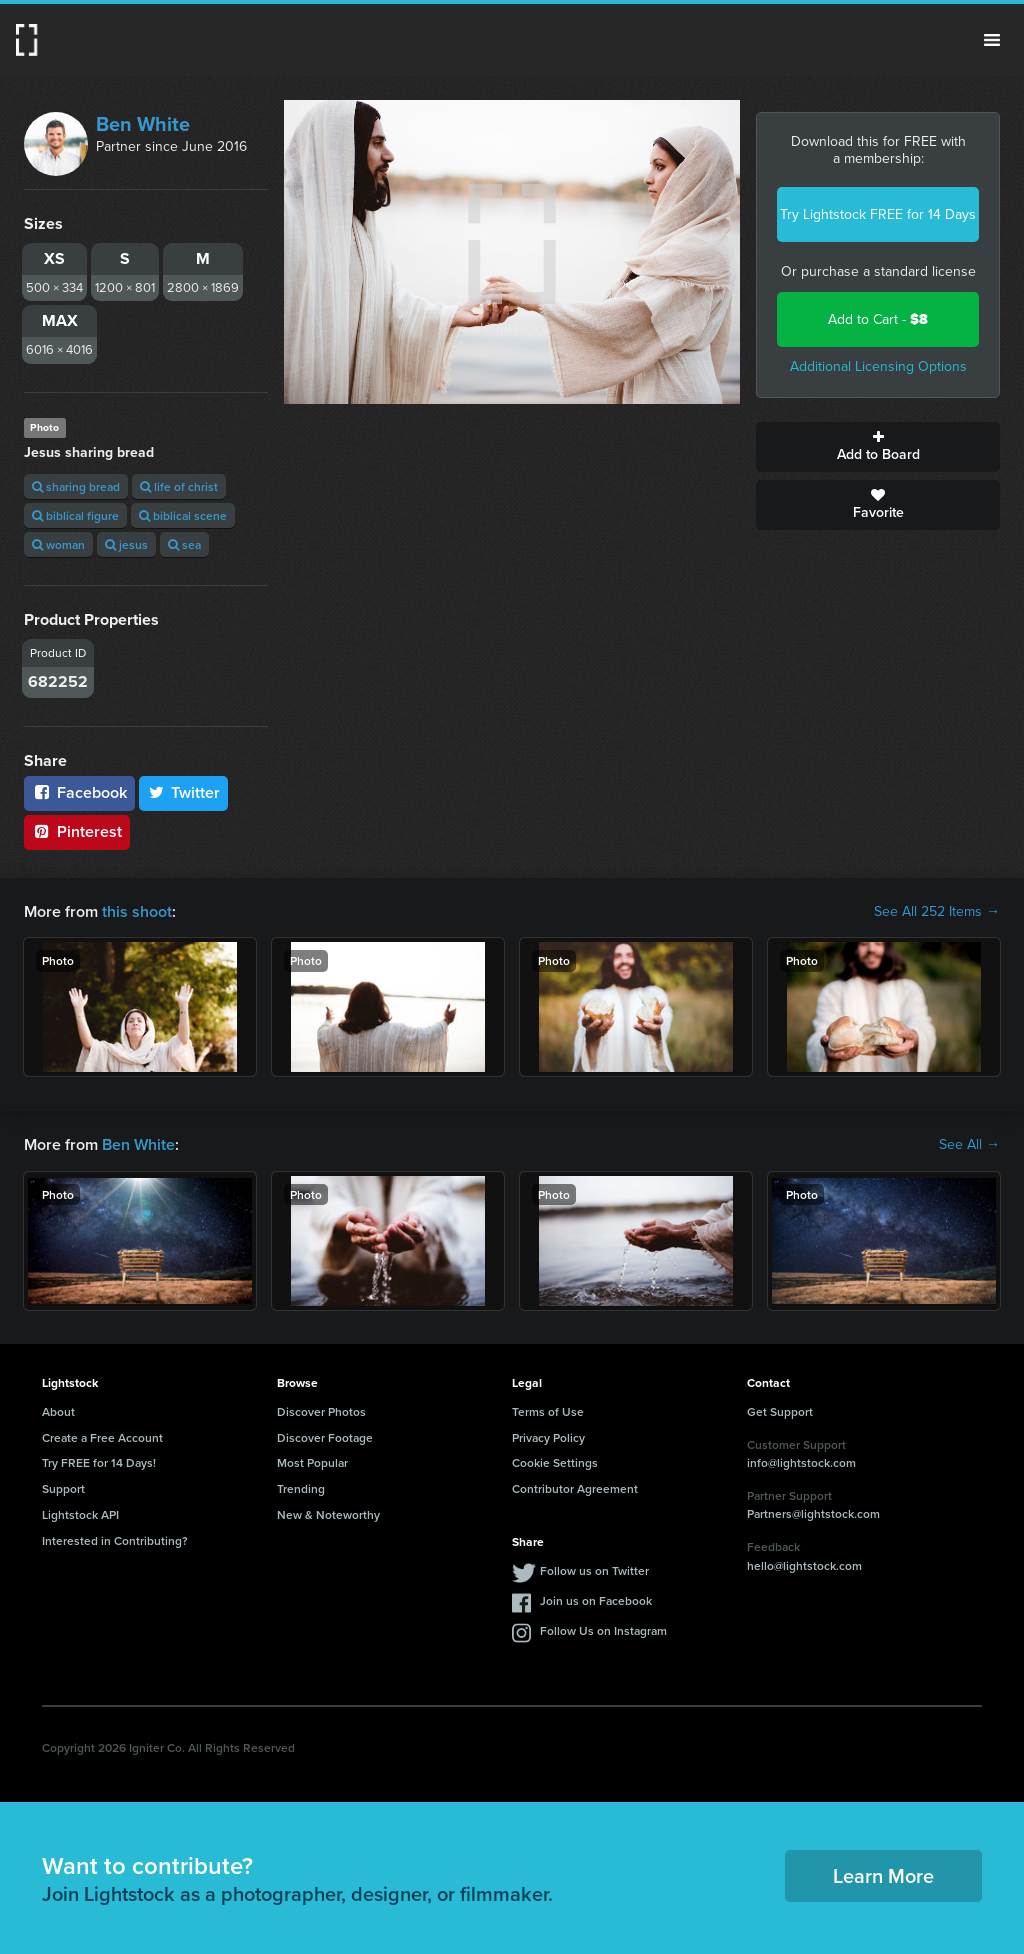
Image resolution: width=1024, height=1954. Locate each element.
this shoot (137, 911)
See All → (969, 1145)
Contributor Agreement (575, 1488)
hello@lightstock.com (804, 1565)
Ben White (143, 124)
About (58, 1411)
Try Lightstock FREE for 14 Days (878, 214)
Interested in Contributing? (115, 1540)
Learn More (883, 1875)
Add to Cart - (878, 319)
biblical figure (75, 515)
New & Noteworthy (328, 1514)
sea (184, 544)
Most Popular (312, 1462)
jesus (126, 544)
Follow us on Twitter (594, 1570)
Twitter (184, 792)
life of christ (179, 486)
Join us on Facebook (596, 1600)
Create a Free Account (102, 1437)
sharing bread (76, 486)
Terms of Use (548, 1411)
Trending (301, 1488)
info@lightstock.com (801, 1462)
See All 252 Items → (937, 912)
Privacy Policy (548, 1437)
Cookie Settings (555, 1462)
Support (63, 1488)
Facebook (79, 792)
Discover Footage (325, 1437)
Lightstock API (80, 1514)
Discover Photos (321, 1411)
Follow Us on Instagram (603, 1630)
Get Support (780, 1411)
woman (58, 544)
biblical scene (183, 515)
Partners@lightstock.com (813, 1513)
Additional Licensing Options (878, 366)
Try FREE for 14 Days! (99, 1462)
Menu (992, 40)
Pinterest (77, 831)
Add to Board (878, 447)
